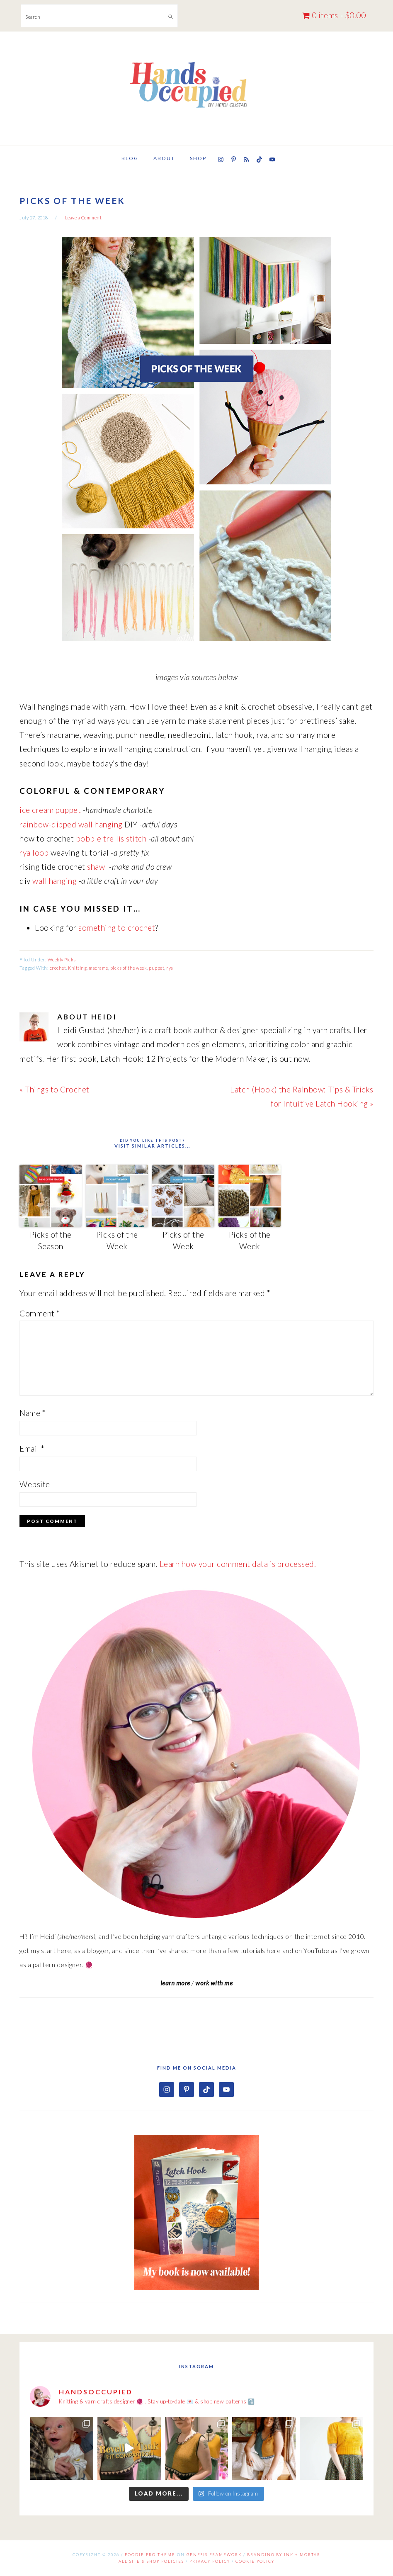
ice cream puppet (50, 810)
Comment (39, 1313)
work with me (214, 1983)
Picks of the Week (117, 1240)
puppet (156, 968)
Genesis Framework (214, 2554)
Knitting (77, 968)
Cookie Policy (254, 2561)
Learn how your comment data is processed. (238, 1564)
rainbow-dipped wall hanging (71, 824)
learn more (175, 1983)
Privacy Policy (209, 2561)
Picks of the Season (51, 1240)
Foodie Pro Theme (150, 2554)
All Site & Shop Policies (151, 2561)
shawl (97, 866)
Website (34, 1484)
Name (32, 1413)
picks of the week (128, 968)
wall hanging (54, 880)
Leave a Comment (83, 217)
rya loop (34, 852)
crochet (58, 968)
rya (169, 968)
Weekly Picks (62, 959)
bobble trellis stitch (111, 838)
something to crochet (116, 927)
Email (32, 1448)
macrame (98, 968)
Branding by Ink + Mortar (283, 2554)
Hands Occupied (196, 85)
